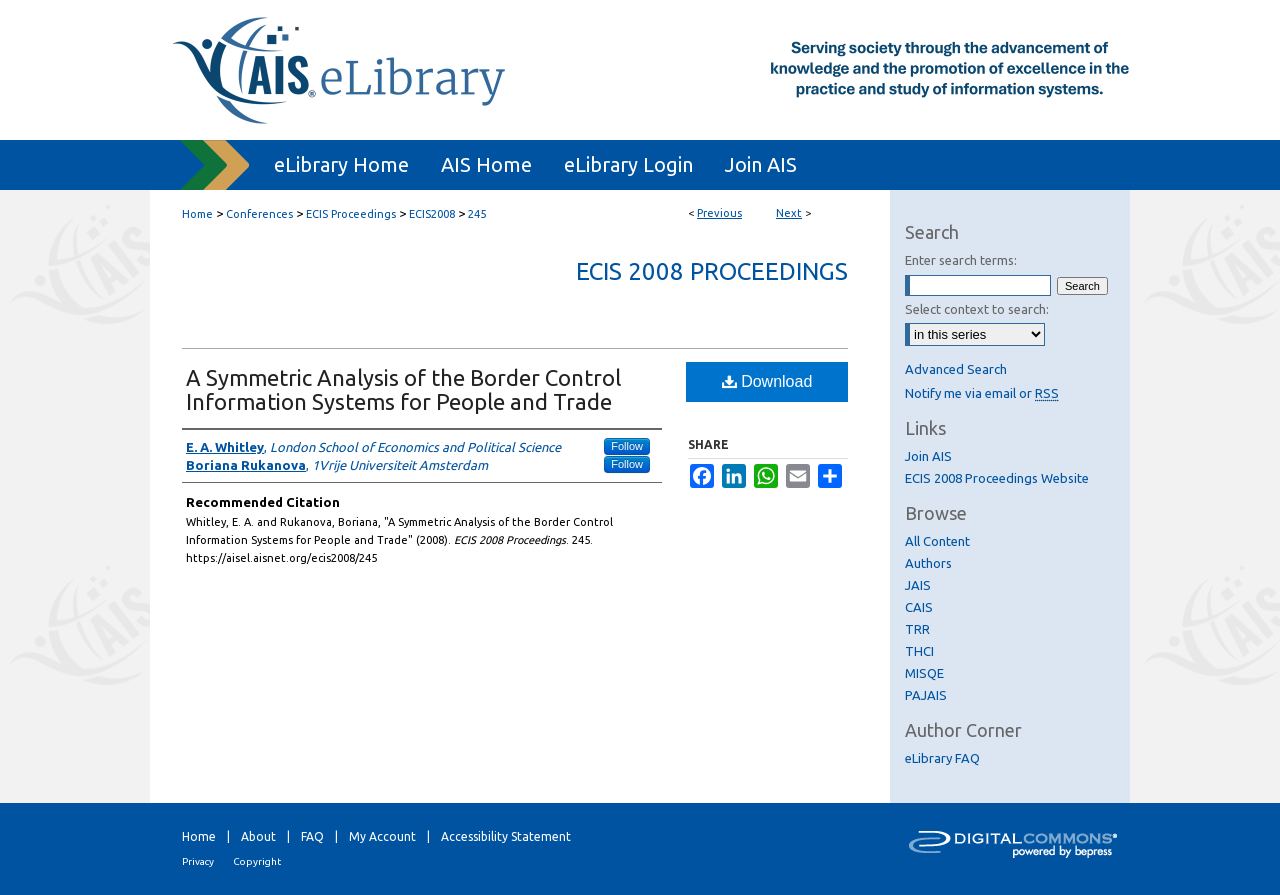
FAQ (312, 836)
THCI (919, 651)
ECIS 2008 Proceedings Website (997, 478)
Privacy (198, 861)
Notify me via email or (982, 393)
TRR (917, 629)
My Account (382, 836)
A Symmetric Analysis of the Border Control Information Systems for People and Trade (403, 389)
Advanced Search (956, 369)
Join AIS (928, 456)
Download (767, 381)
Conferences (259, 214)
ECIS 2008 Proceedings (712, 271)
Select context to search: (977, 309)
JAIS (918, 585)
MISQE (924, 673)
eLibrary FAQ (942, 758)
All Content (937, 541)
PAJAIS (926, 695)
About (258, 836)
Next (789, 213)
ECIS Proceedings (351, 214)
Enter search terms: (961, 260)
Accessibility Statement (506, 836)
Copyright (257, 861)
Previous (719, 213)
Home (197, 214)
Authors (928, 563)
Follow (627, 446)
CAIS (919, 607)
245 (477, 214)
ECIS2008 (432, 214)
